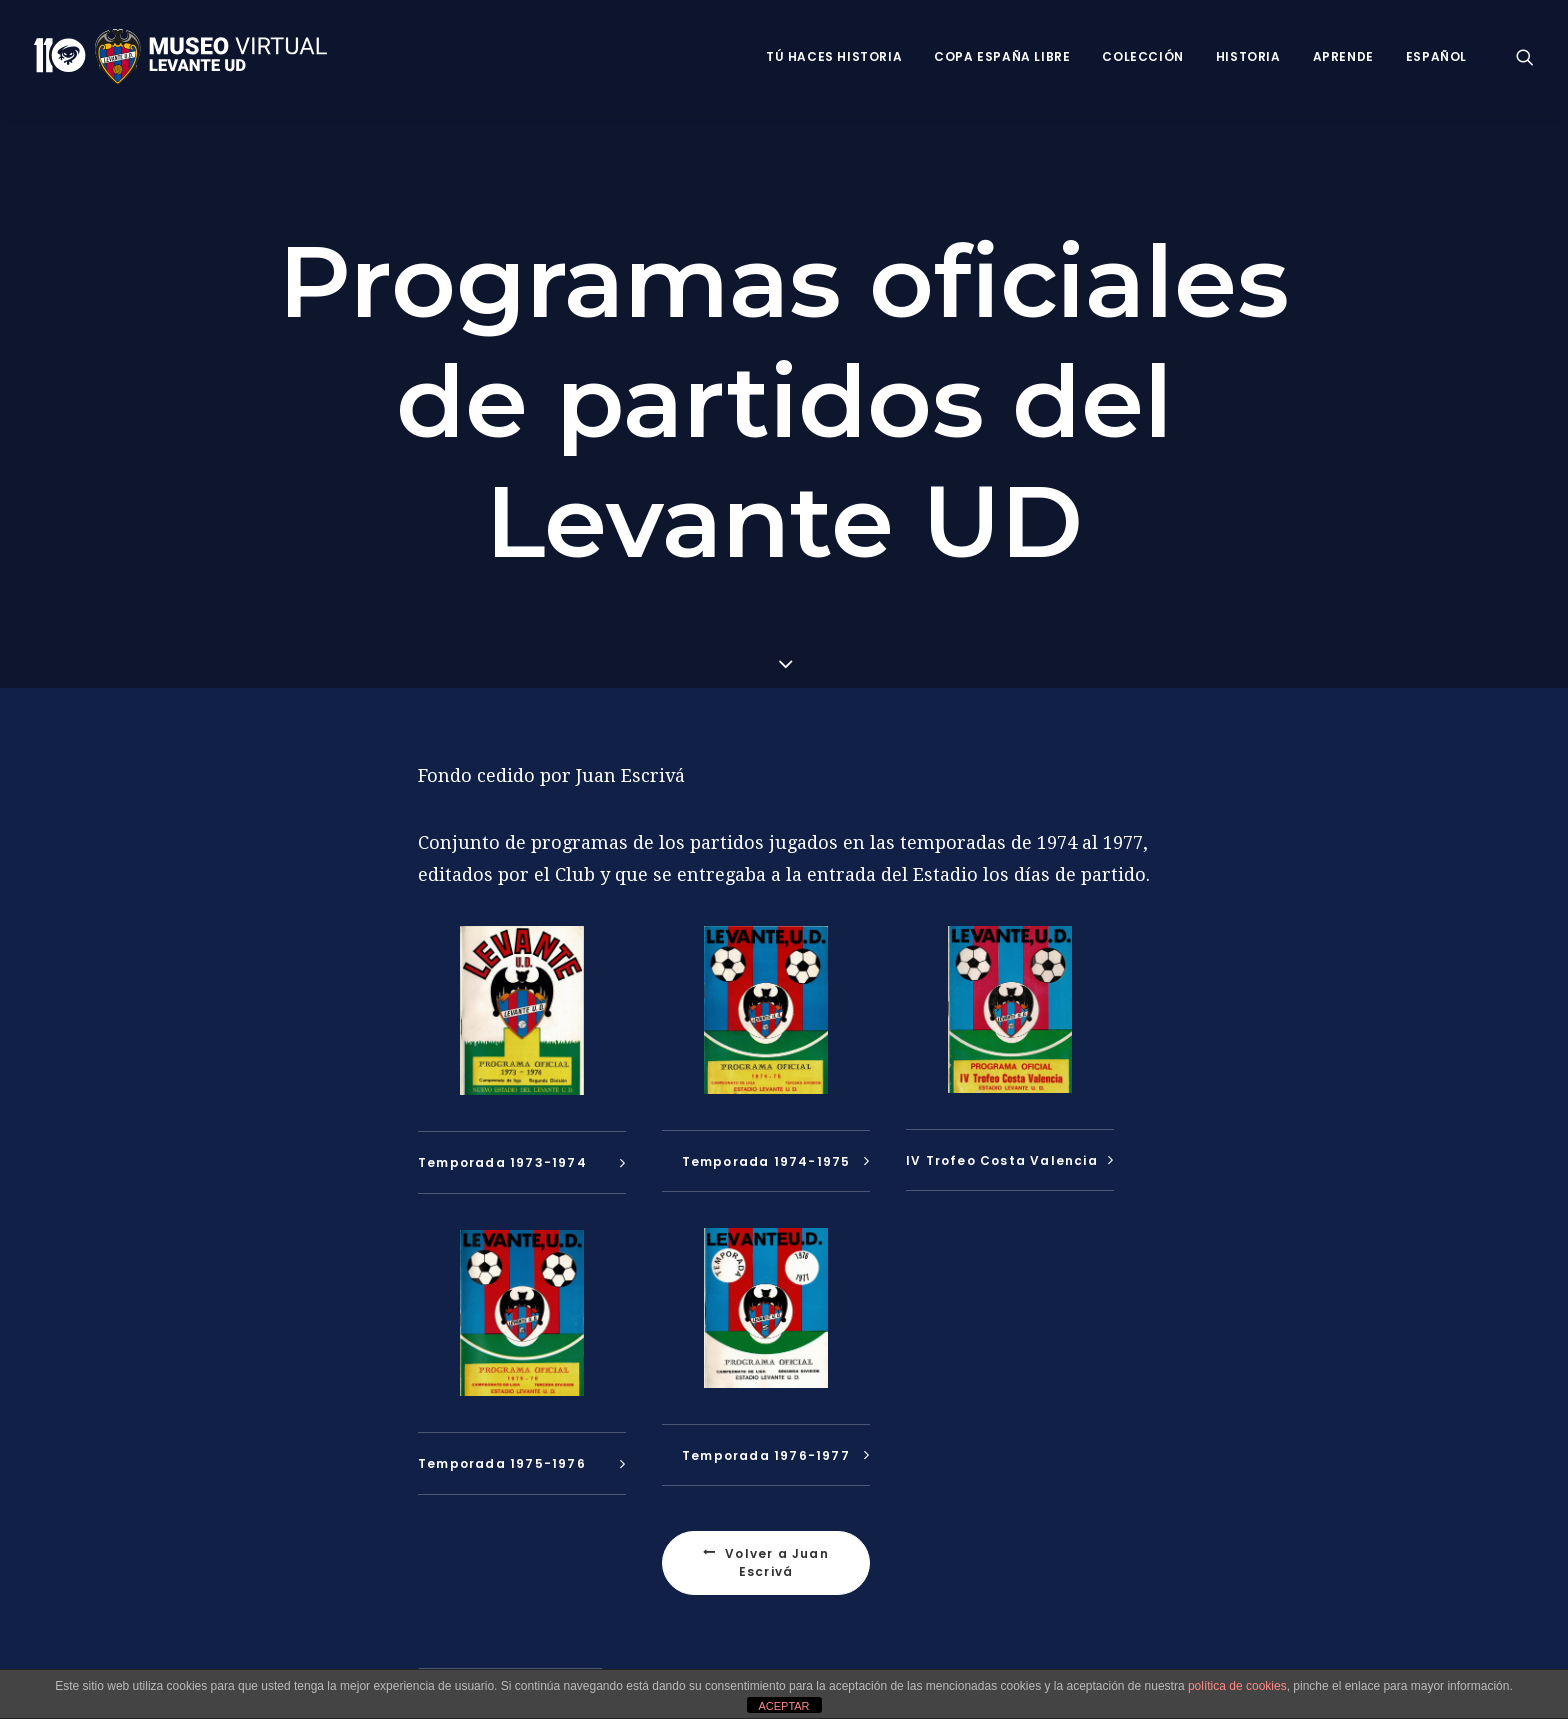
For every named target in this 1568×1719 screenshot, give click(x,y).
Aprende (1343, 56)
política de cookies (1237, 1686)
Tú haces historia (834, 56)
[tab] (522, 1159)
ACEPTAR (783, 1706)
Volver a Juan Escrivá (768, 1559)
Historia (1248, 56)
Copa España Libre (1002, 56)
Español (1436, 56)
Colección (1142, 56)
